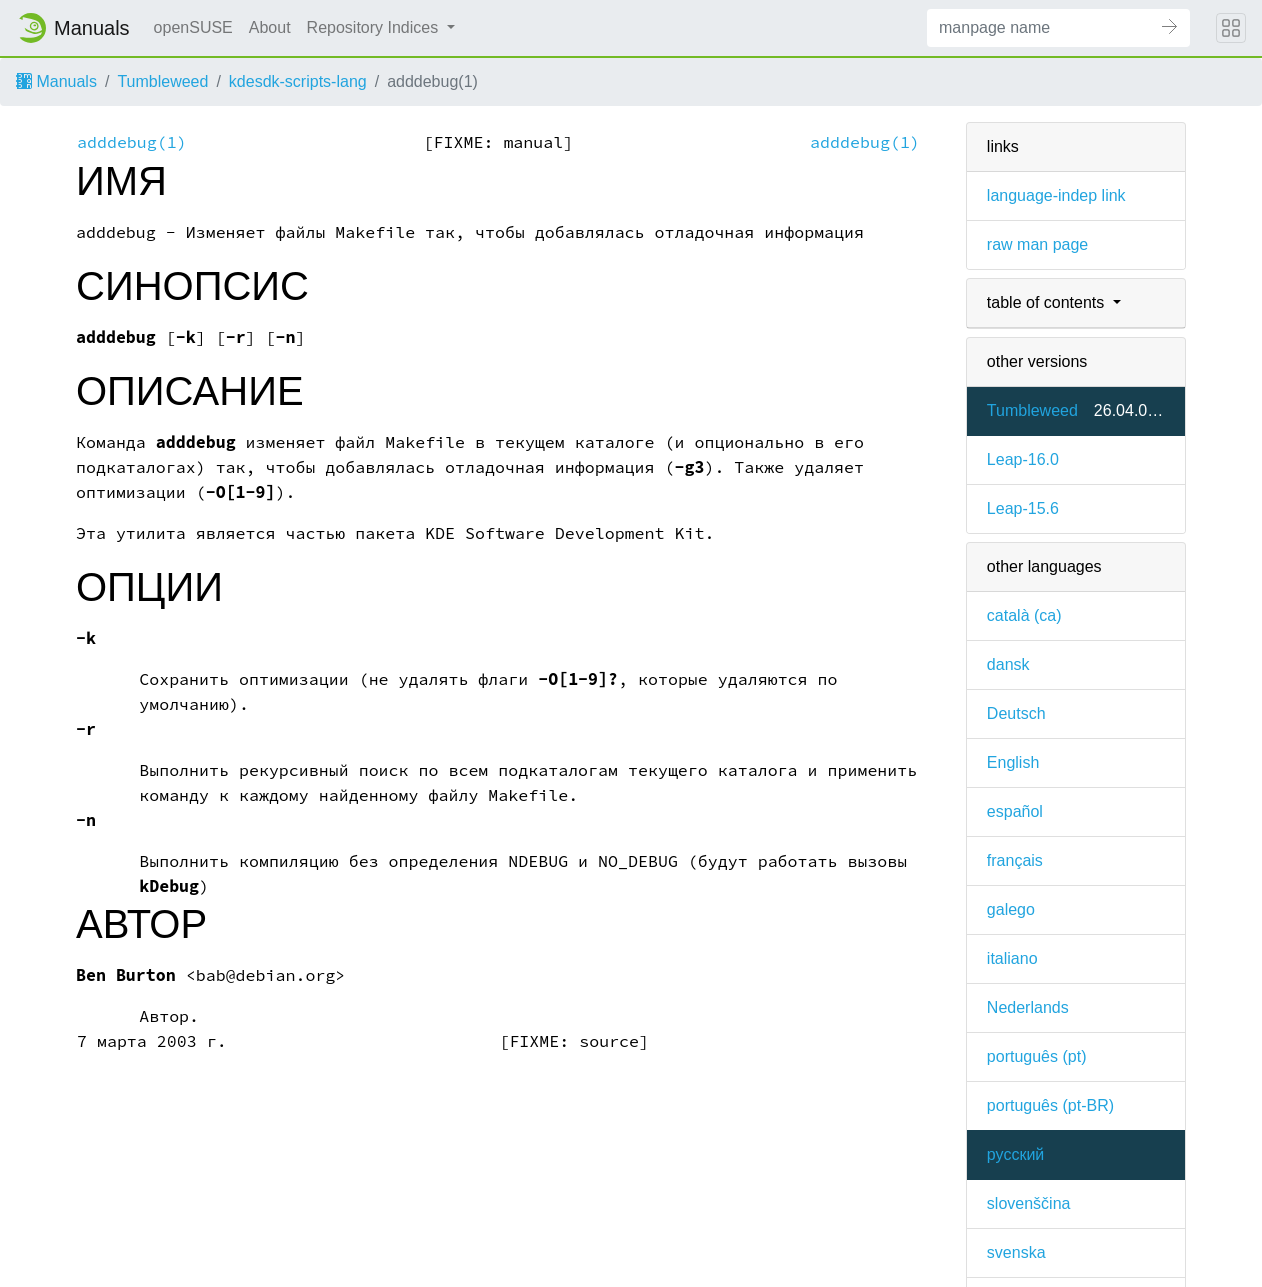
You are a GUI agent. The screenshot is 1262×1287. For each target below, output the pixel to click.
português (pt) (1037, 1056)
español (1015, 811)
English (1013, 762)
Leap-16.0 (1023, 459)
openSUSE (193, 27)
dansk (1008, 664)
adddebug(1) (132, 142)
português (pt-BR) (1050, 1105)
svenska (1016, 1252)
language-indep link (1056, 195)
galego (1011, 909)
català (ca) (1024, 615)
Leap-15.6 (1023, 508)
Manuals (56, 81)
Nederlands (1028, 1007)
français (1015, 860)
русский (1015, 1154)
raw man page (1037, 244)
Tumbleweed (162, 81)
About (270, 27)
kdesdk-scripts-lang (298, 81)
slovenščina (1029, 1203)
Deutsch (1016, 713)
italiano (1012, 958)
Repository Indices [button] (375, 27)
